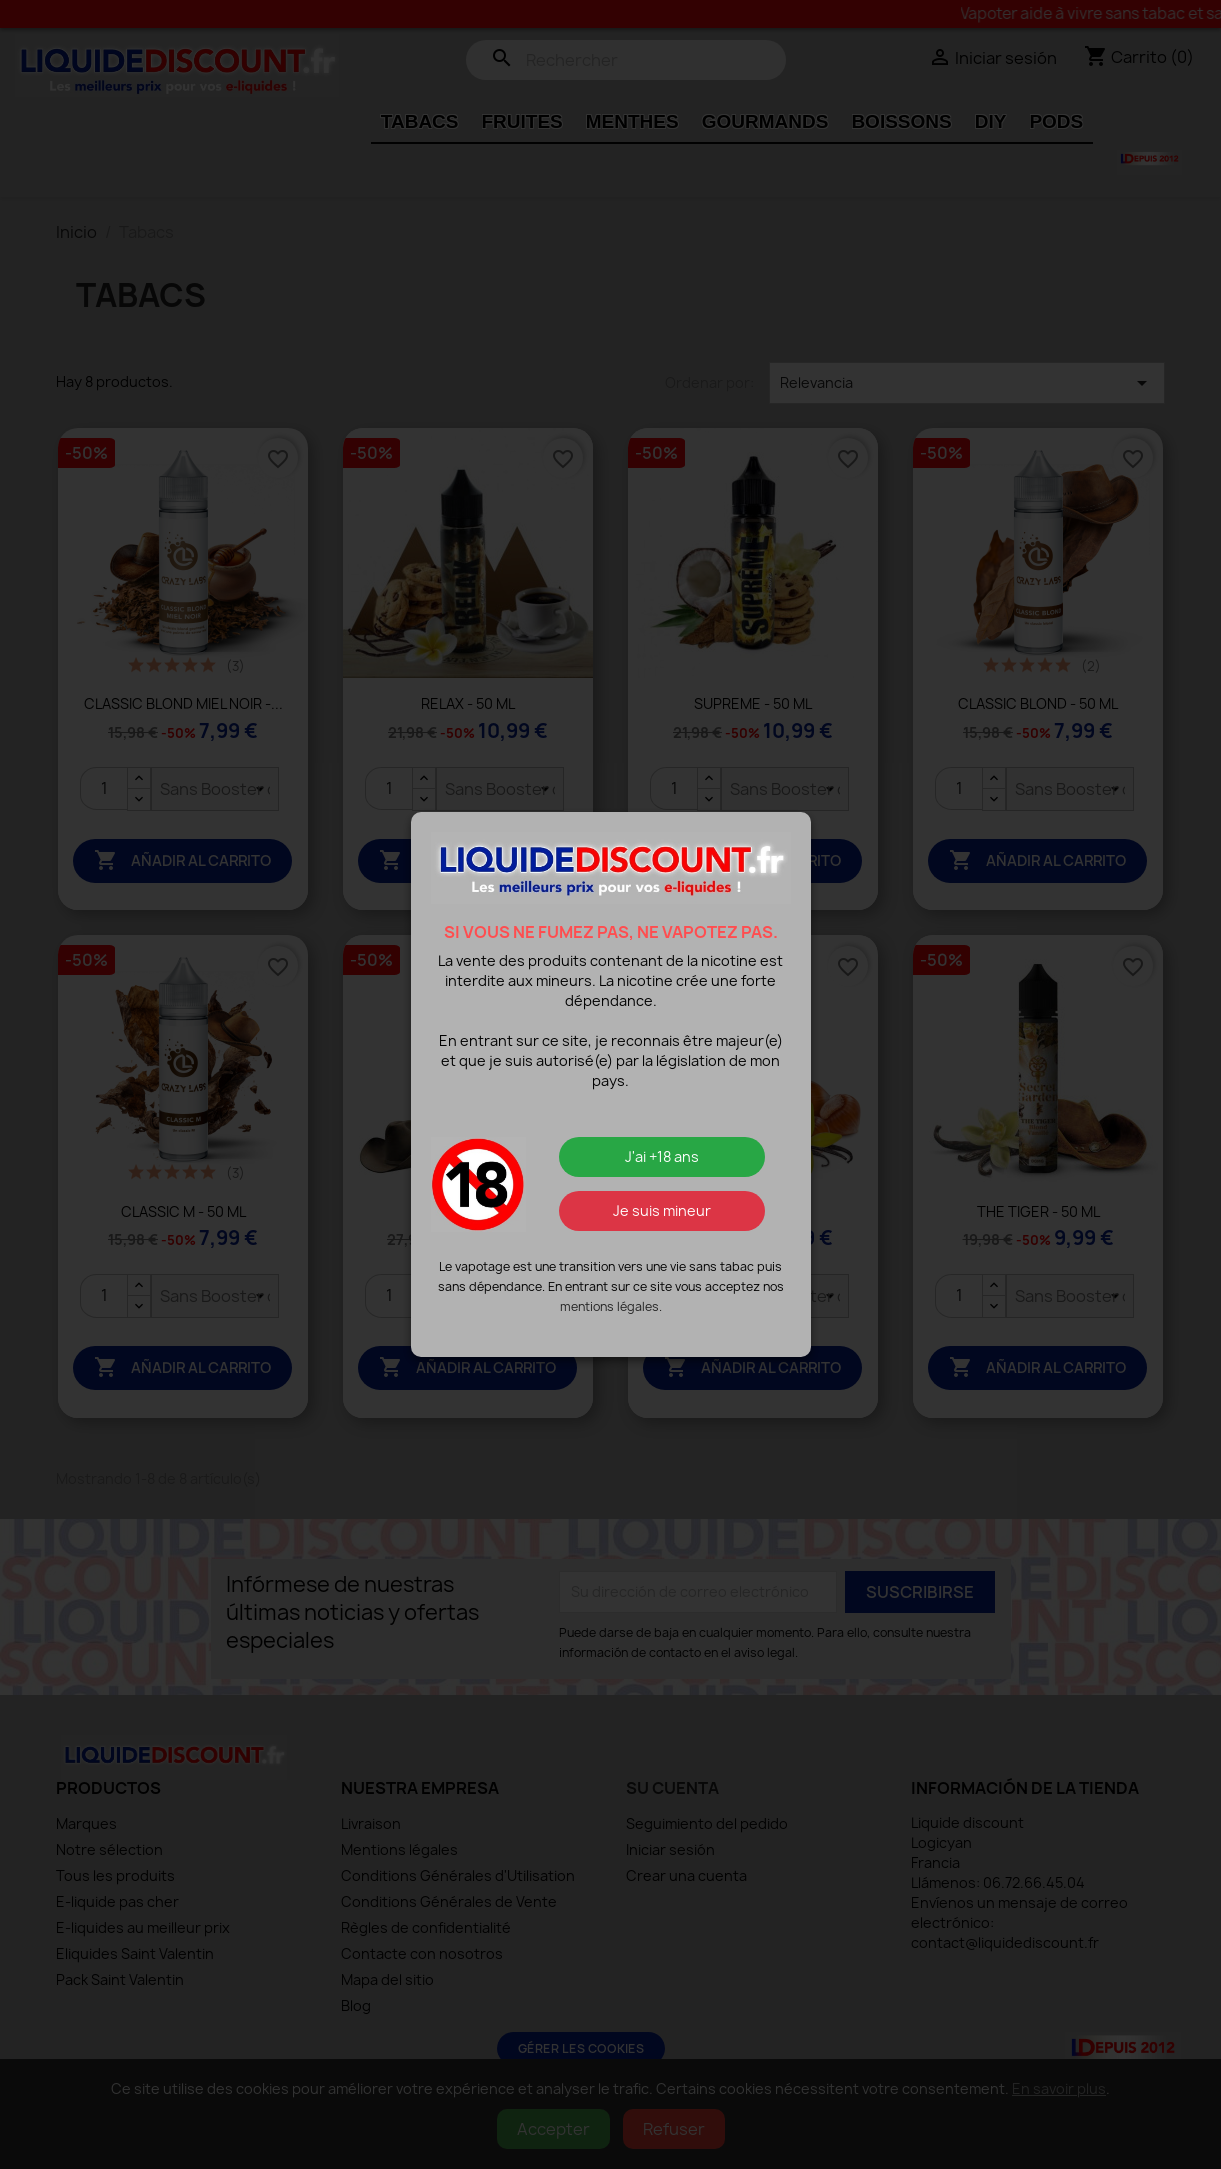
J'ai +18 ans (662, 1156)
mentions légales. (611, 1306)
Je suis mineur (662, 1210)
